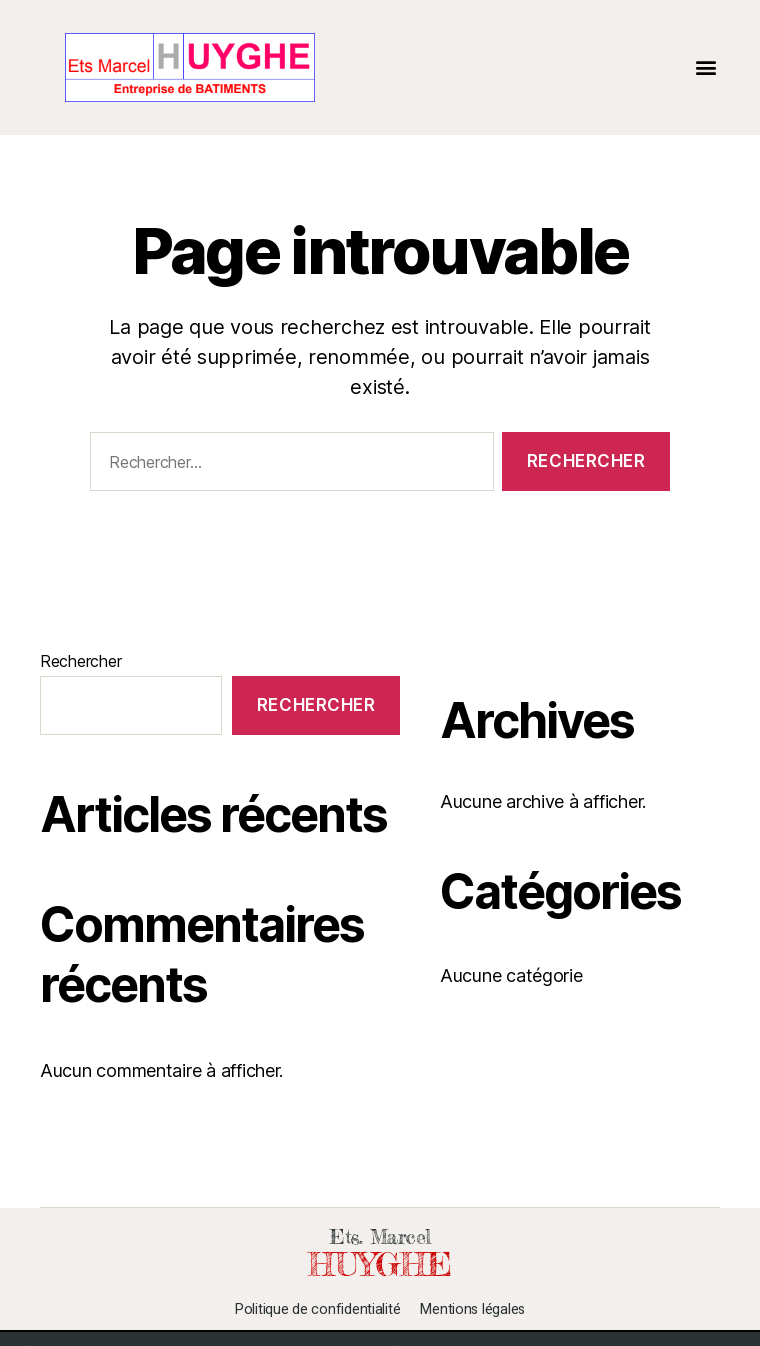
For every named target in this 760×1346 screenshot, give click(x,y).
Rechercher (80, 661)
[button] (705, 67)
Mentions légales (472, 1310)
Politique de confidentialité (317, 1310)
